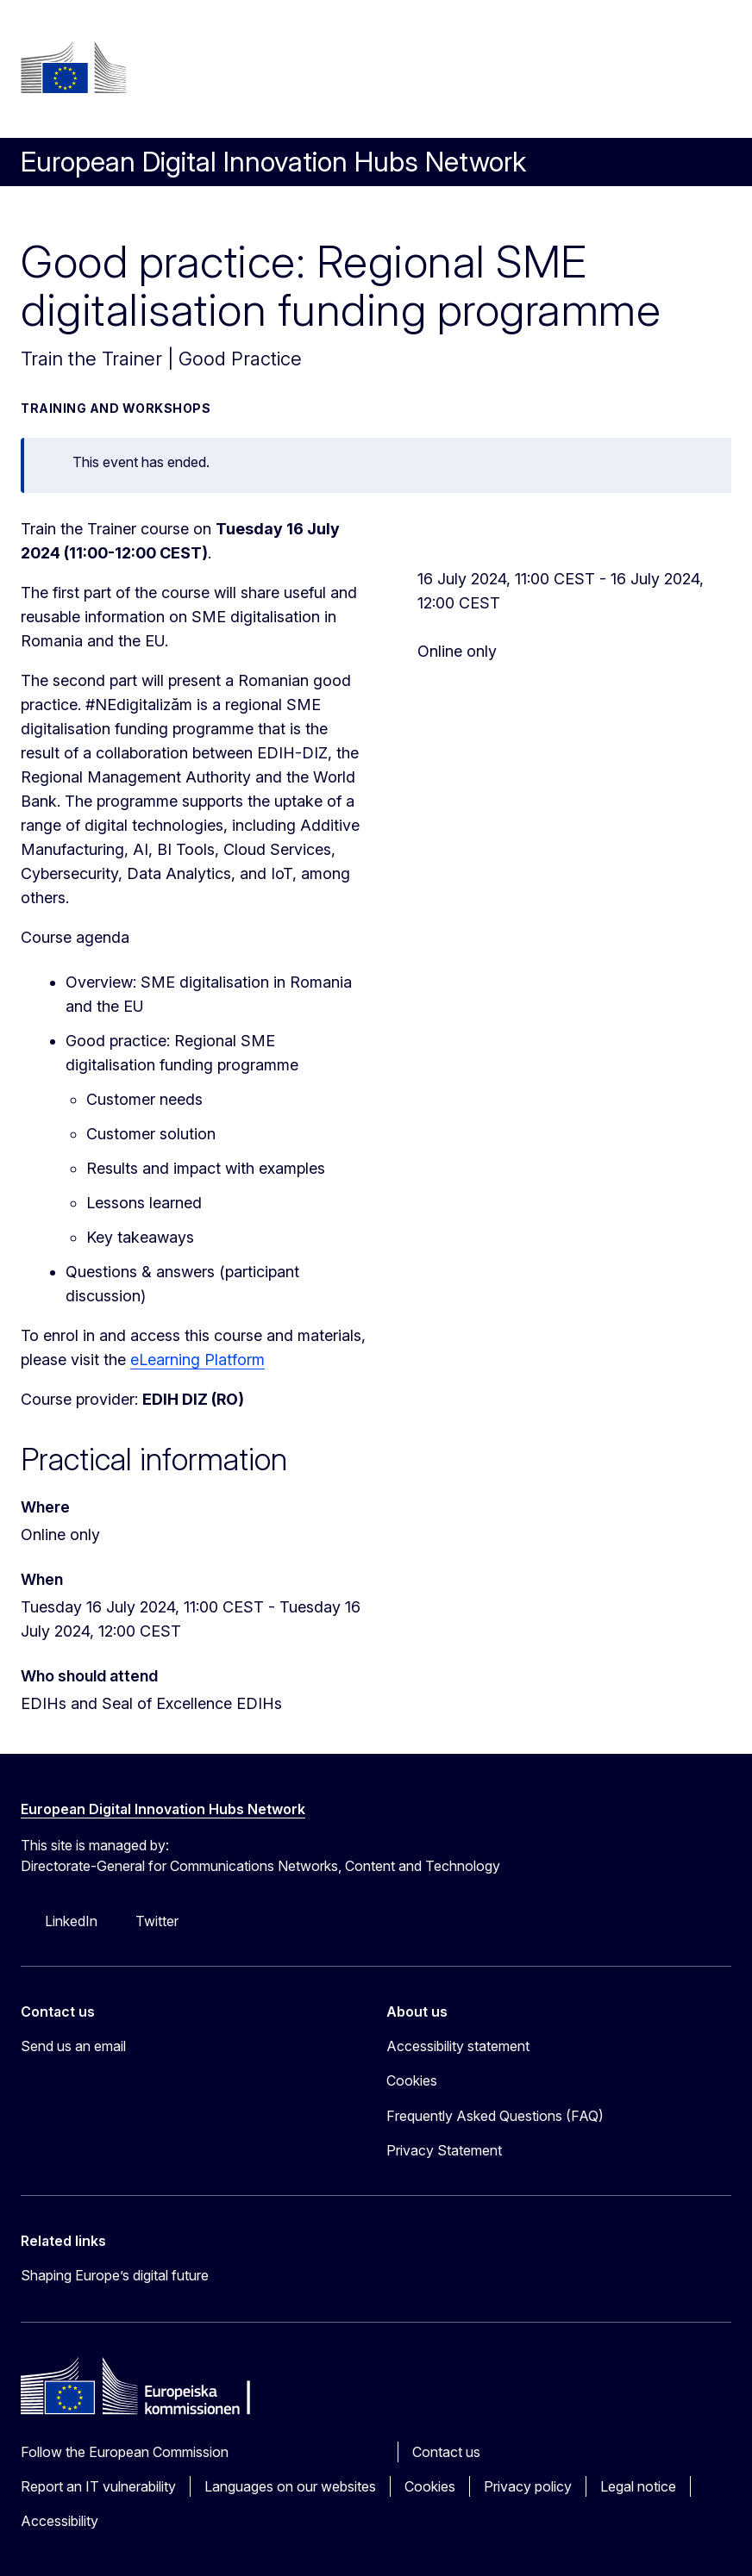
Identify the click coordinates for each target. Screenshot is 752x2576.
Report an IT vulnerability (98, 2486)
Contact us (446, 2452)
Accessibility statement (458, 2046)
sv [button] (416, 67)
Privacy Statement (444, 2150)
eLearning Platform (197, 1359)
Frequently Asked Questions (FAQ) (495, 2115)
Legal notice (638, 2486)
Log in (414, 29)
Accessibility (59, 2520)
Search (416, 105)
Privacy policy (528, 2486)
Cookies (429, 2486)
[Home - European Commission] (73, 67)
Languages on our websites (290, 2486)
